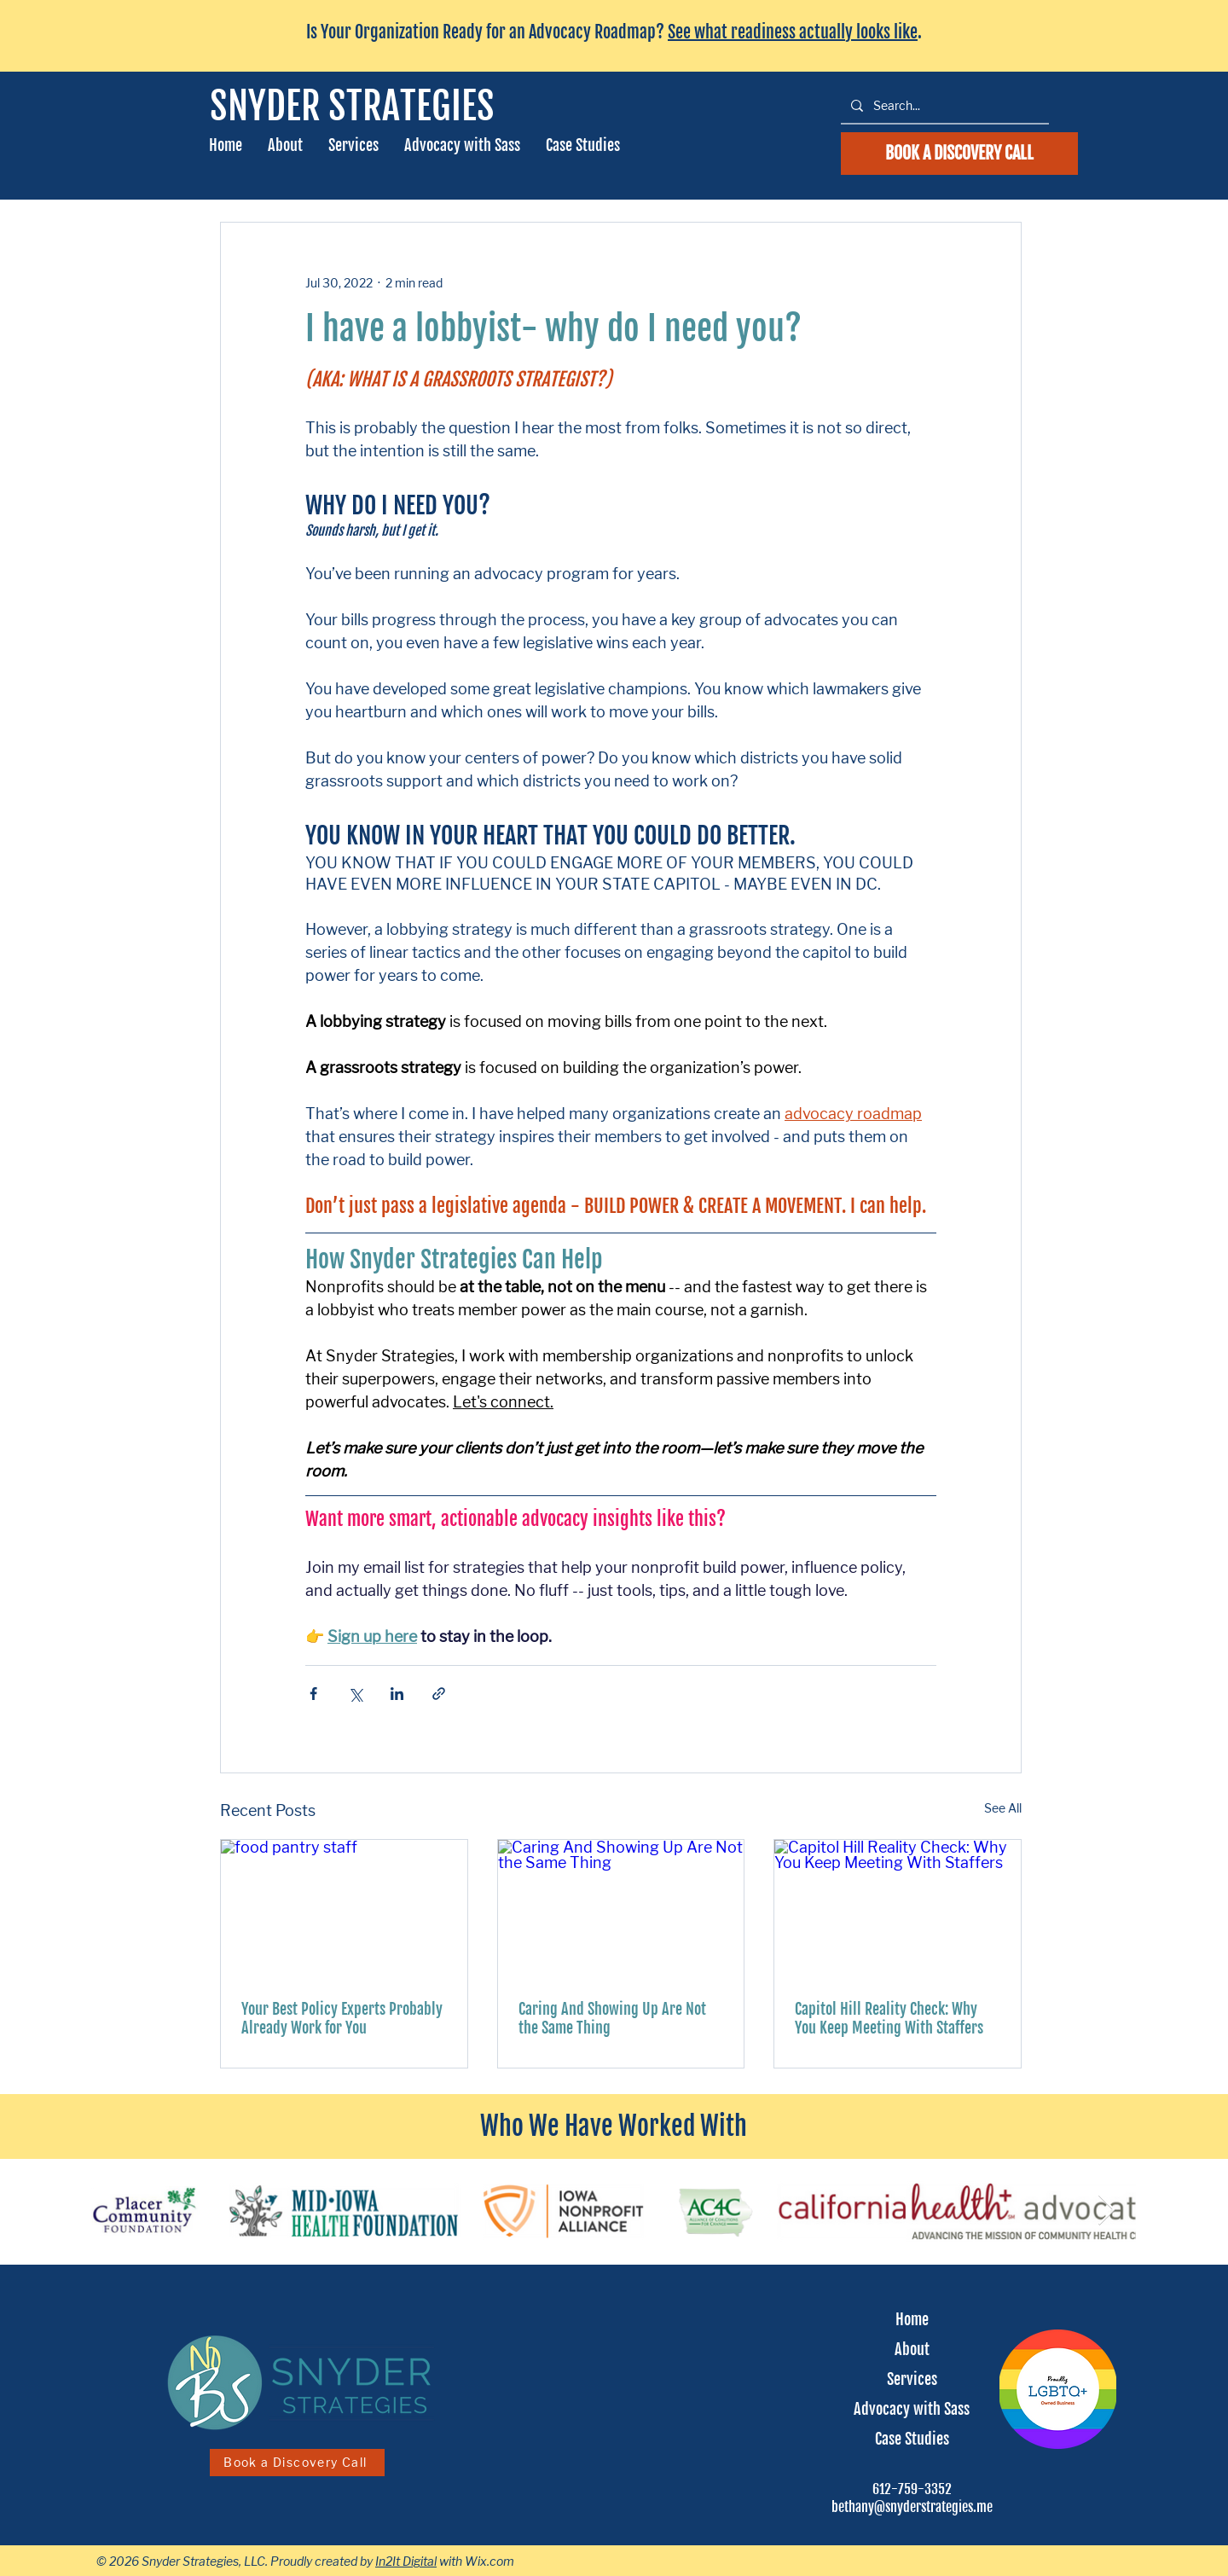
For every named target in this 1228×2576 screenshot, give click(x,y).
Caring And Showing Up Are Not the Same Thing (612, 2018)
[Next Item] (1106, 2210)
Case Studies (912, 2438)
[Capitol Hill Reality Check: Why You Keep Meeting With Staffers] (897, 1909)
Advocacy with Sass (911, 2408)
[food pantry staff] (344, 1909)
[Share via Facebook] (313, 1693)
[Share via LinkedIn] (397, 1693)
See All (1003, 1808)
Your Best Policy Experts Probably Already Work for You (342, 2018)
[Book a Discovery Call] (297, 2462)
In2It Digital (406, 2561)
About (912, 2349)
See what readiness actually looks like (793, 32)
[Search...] (943, 105)
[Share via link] (439, 1693)
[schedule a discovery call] (959, 153)
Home (912, 2319)
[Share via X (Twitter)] (355, 1693)
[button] (353, 145)
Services (912, 2379)
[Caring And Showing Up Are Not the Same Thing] (621, 1909)
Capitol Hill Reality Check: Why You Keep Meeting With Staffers (889, 2018)
